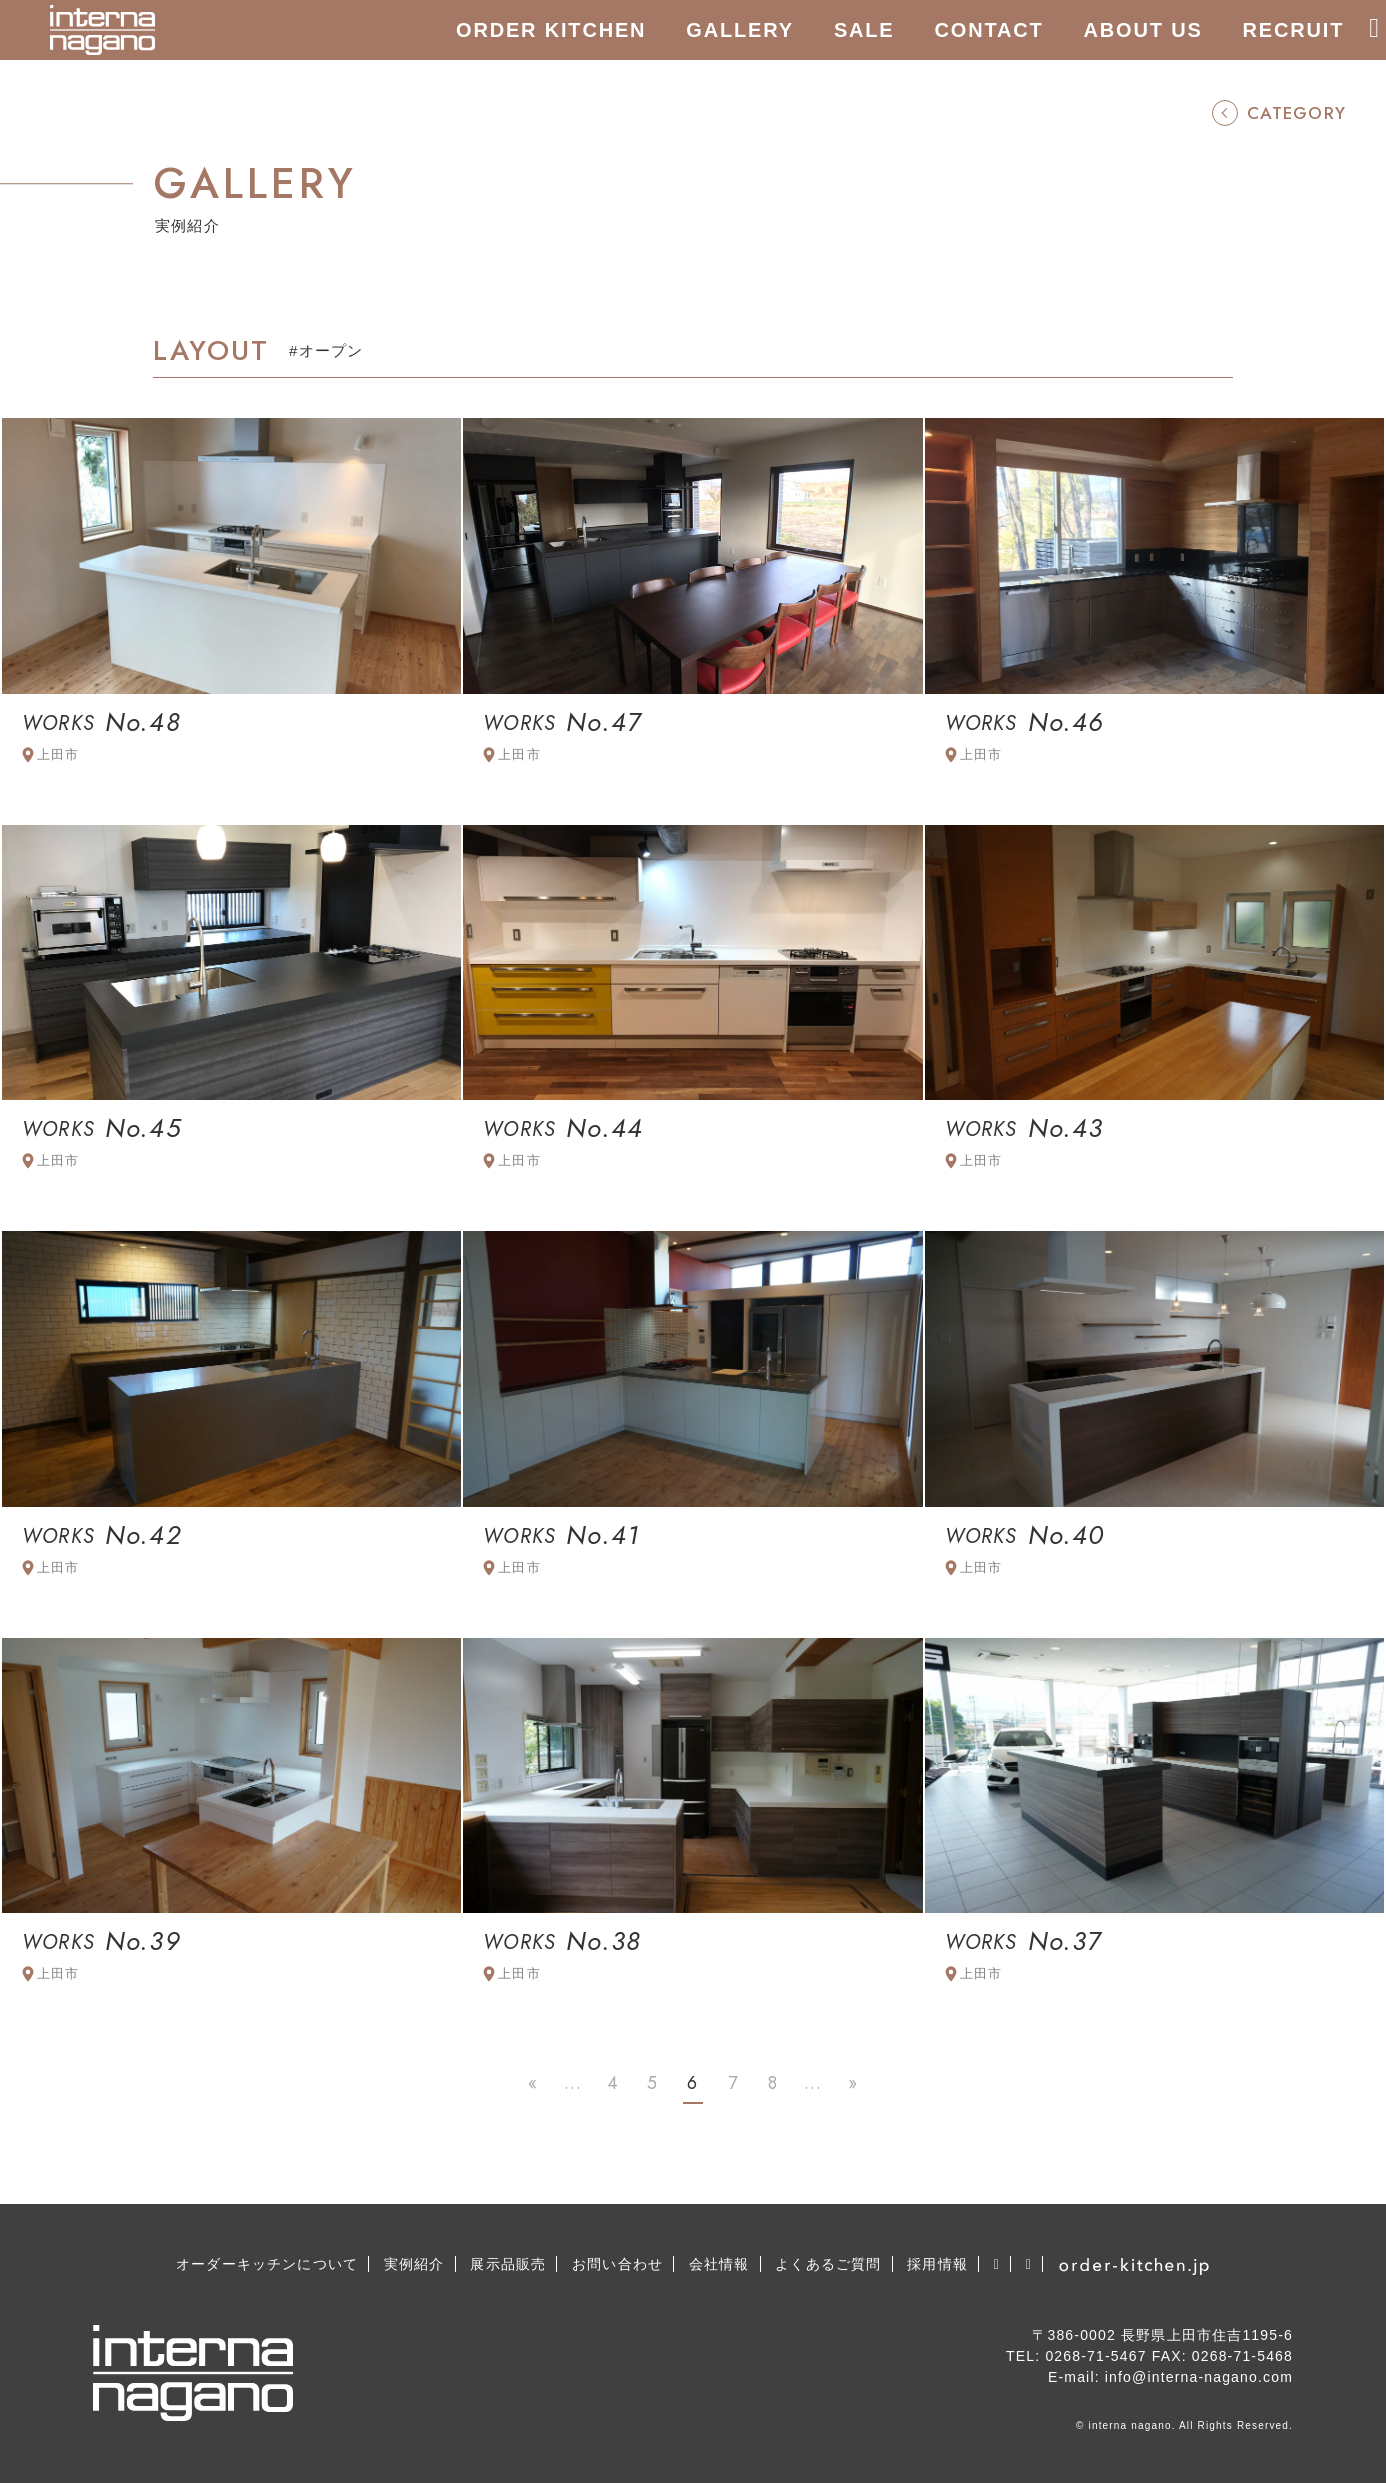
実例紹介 (414, 2264)
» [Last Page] (853, 2083)
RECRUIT (1294, 30)
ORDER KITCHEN (551, 30)
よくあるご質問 (828, 2264)
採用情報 (937, 2264)
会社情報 (719, 2264)
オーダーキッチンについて (267, 2264)
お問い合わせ (617, 2264)
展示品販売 (508, 2264)
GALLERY (740, 30)
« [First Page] (533, 2083)
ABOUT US (1143, 30)
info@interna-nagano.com (1199, 2377)
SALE (864, 30)
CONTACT (989, 30)
